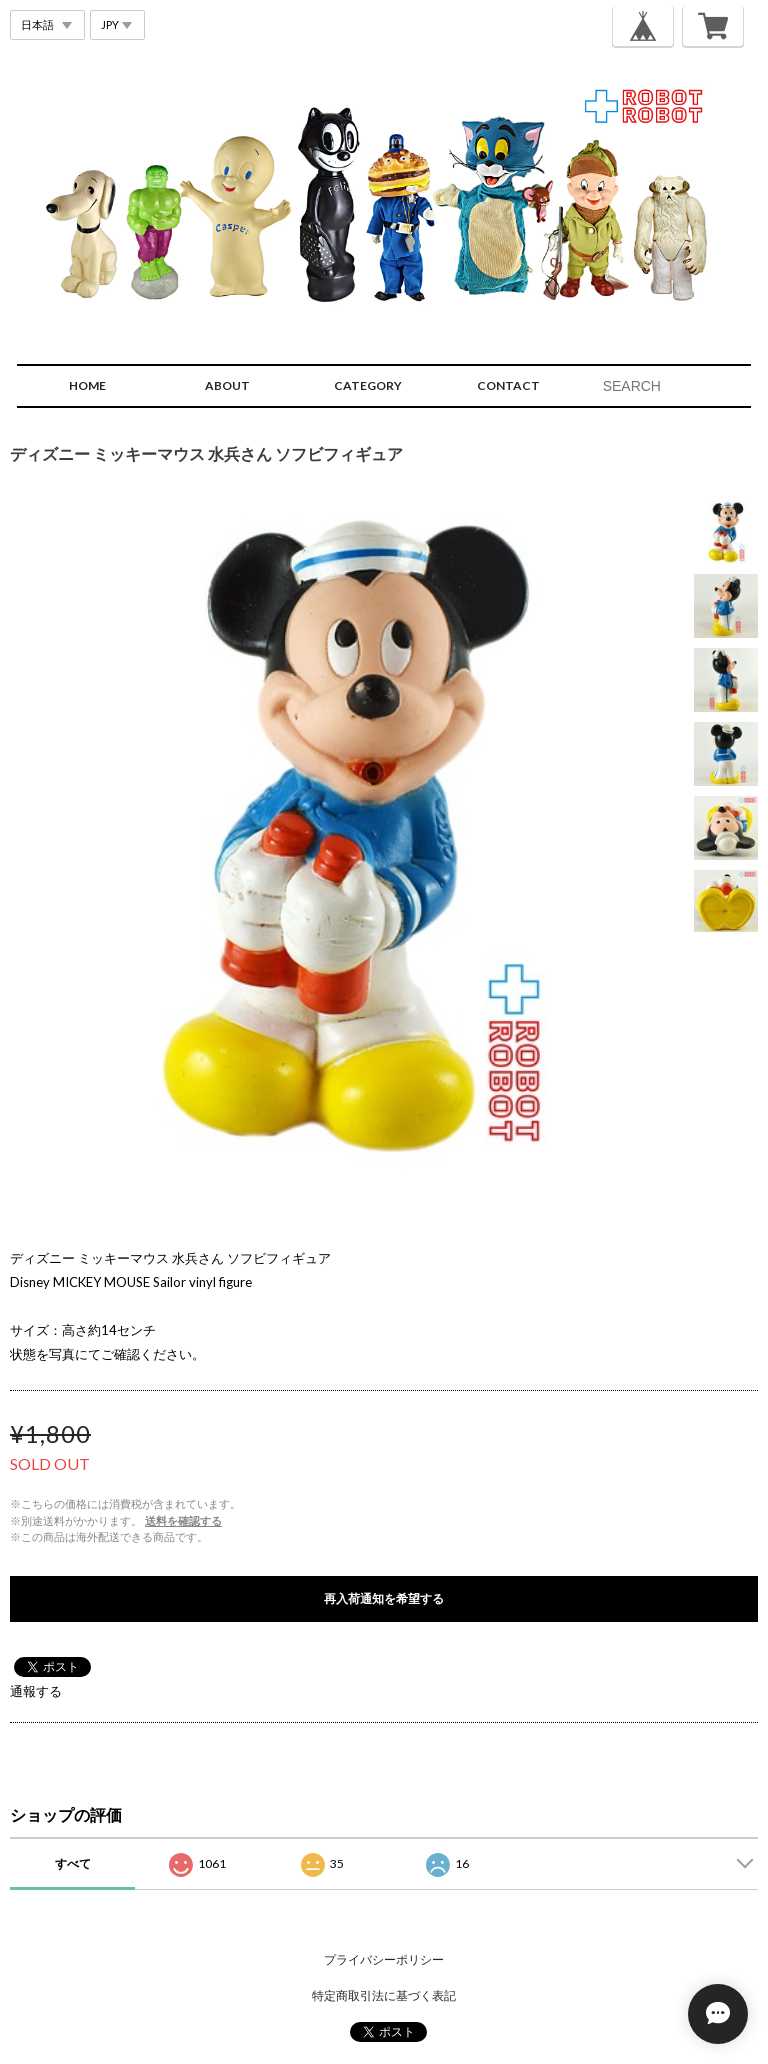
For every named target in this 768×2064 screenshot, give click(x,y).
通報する (36, 1691)
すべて (73, 1863)
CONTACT (508, 385)
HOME (87, 385)
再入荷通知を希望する (384, 1598)
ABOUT (227, 385)
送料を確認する (183, 1520)
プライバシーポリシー (384, 1959)
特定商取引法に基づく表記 (384, 1995)
